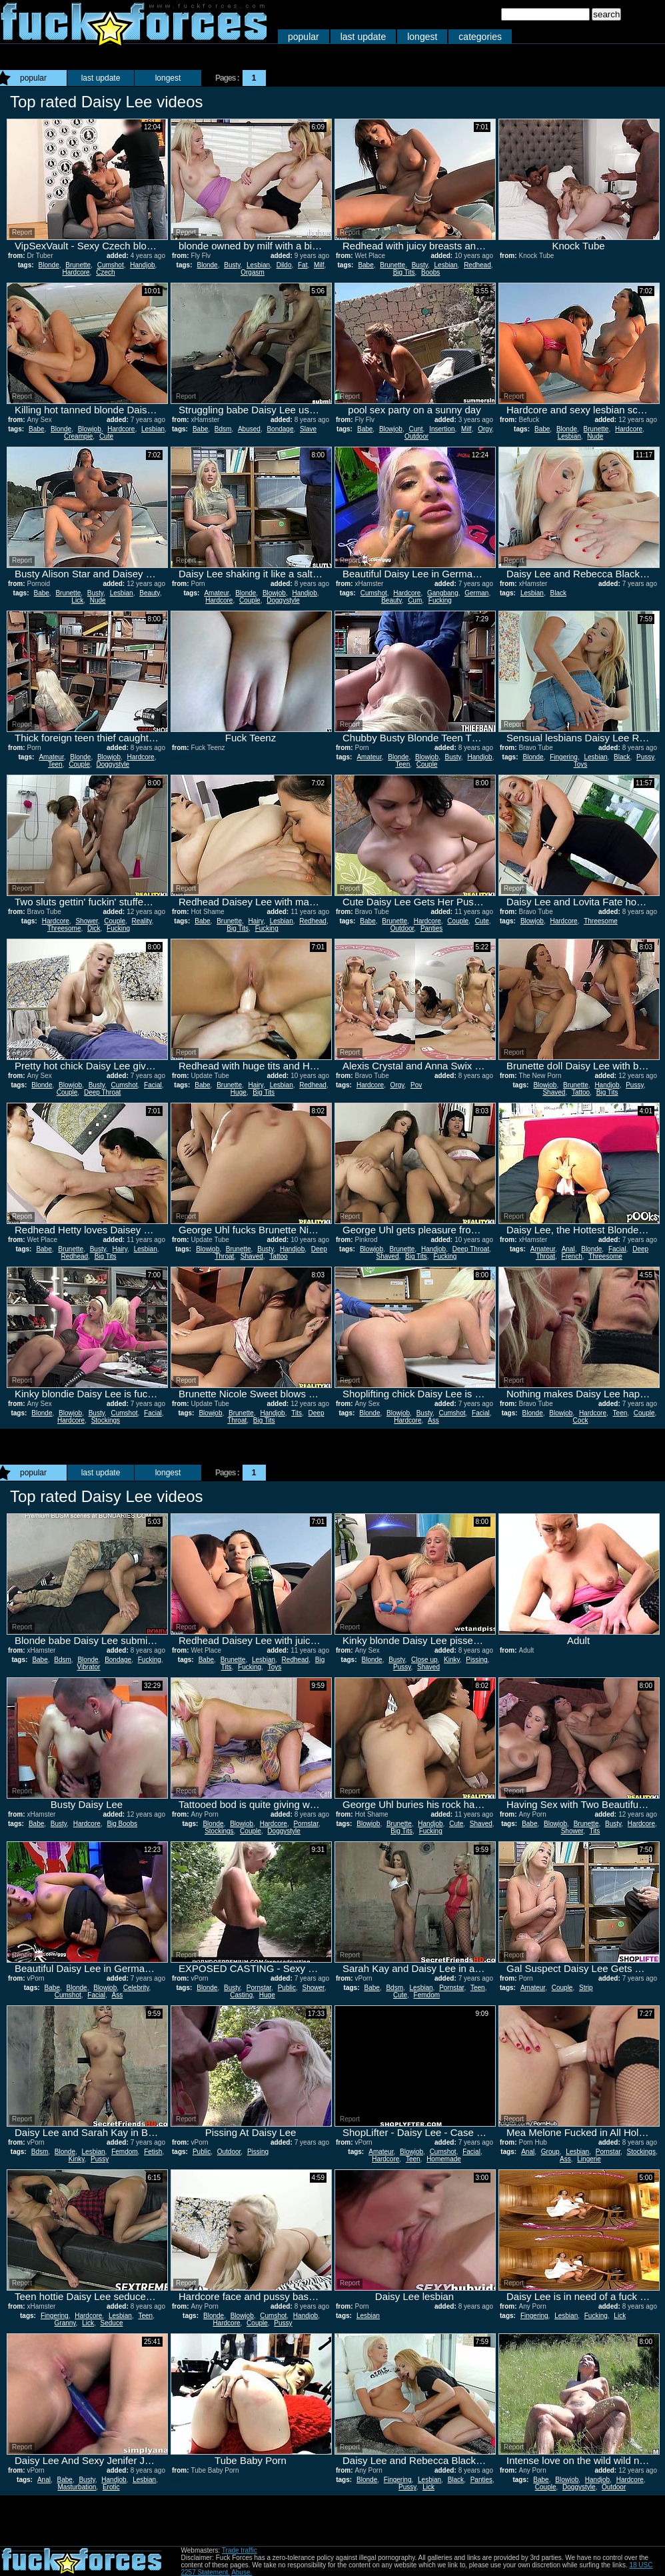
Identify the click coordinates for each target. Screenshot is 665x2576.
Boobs (430, 272)
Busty (232, 265)
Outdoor (416, 436)
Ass (433, 1420)
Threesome (64, 928)
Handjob (142, 265)
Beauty (149, 593)
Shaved (553, 1092)
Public (287, 1987)
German (476, 593)
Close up (424, 1659)
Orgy (485, 429)
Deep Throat (102, 1092)
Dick (93, 928)
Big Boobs (122, 1823)
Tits (296, 1413)
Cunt (415, 429)
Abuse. (241, 2572)
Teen (55, 764)
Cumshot (110, 265)
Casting (241, 1995)
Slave (308, 429)
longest (422, 36)
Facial (153, 1085)
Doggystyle (283, 600)
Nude (595, 436)
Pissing (476, 1659)
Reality (142, 921)
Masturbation (77, 2487)
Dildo (284, 265)
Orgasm (253, 272)
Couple (250, 600)
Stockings (105, 1420)
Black (558, 593)
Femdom (427, 1995)
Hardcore (75, 272)
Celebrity (136, 1987)
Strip (586, 1987)
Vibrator (89, 1667)
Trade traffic (239, 2550)
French (572, 1256)
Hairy (256, 921)
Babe (365, 265)
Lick (77, 600)
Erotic (111, 2487)
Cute (106, 436)
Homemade (443, 2159)
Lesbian (258, 265)
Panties (431, 928)
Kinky (452, 1659)
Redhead (477, 265)
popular (303, 36)
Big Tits (404, 272)
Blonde (49, 265)
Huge (239, 1092)
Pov (416, 1085)
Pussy (645, 757)
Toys (581, 764)
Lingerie (589, 2159)
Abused (249, 429)
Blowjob (89, 429)
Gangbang (442, 593)
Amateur (216, 593)
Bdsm (223, 429)
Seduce (112, 2323)
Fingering (564, 757)
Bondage (280, 429)
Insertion (441, 429)
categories (480, 36)
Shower (86, 921)
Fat (302, 265)
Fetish (153, 2151)
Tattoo (581, 1092)
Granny (65, 2323)
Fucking (440, 600)
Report (22, 232)
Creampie (78, 436)
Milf (319, 265)
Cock (580, 1420)
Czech (105, 272)
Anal (568, 1249)
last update (363, 36)
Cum (415, 600)
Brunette (78, 265)
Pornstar (305, 1823)
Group (550, 2151)
